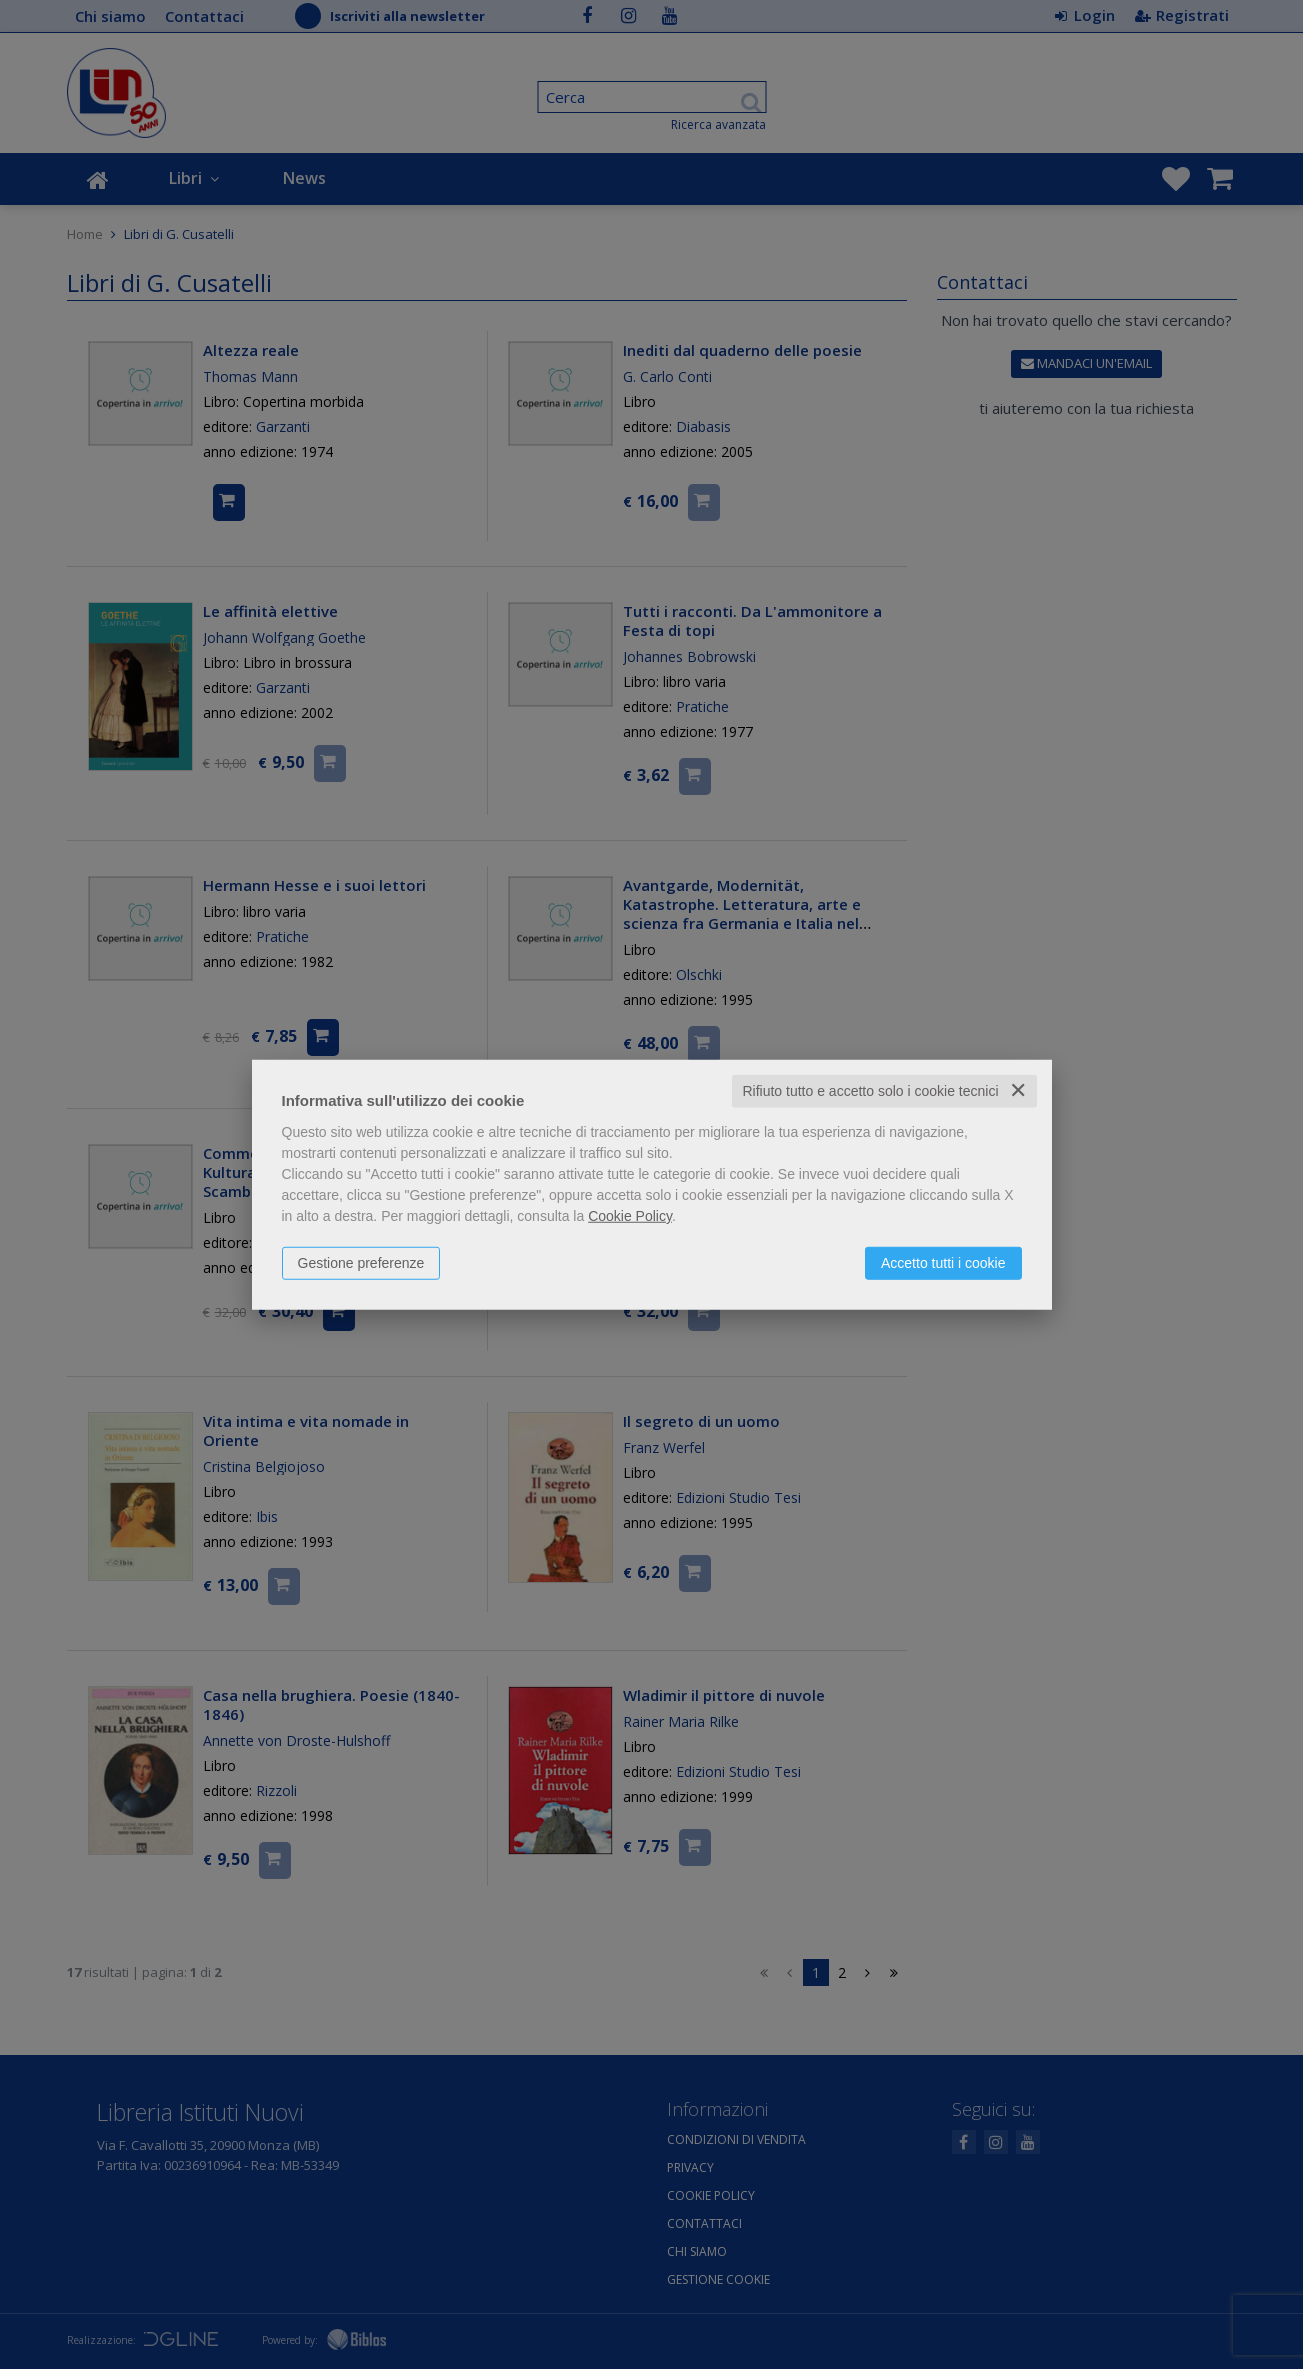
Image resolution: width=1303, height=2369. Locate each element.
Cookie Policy (630, 1216)
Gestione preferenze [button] (361, 1263)
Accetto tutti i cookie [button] (943, 1263)
